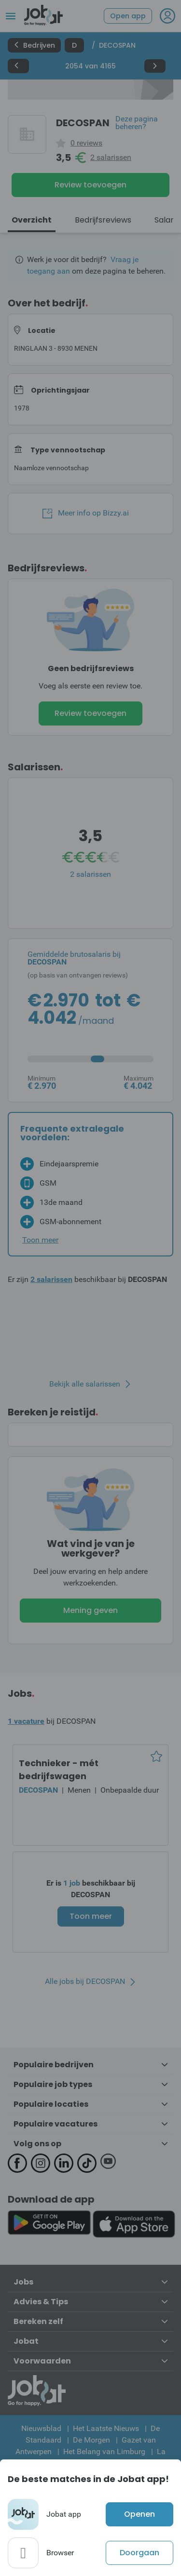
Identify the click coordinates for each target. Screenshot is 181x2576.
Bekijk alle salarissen (84, 1384)
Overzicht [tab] (32, 219)
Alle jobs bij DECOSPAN (85, 1981)
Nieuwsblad (41, 2428)
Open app (128, 16)
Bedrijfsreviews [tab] (103, 219)
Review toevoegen (90, 184)
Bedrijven (34, 45)
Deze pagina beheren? (136, 123)
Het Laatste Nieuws (106, 2428)
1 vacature (26, 1721)
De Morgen (91, 2439)
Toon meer (91, 1916)
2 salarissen (110, 157)
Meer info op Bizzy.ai (85, 513)
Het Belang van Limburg (104, 2451)
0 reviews (86, 143)
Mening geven (90, 1610)
